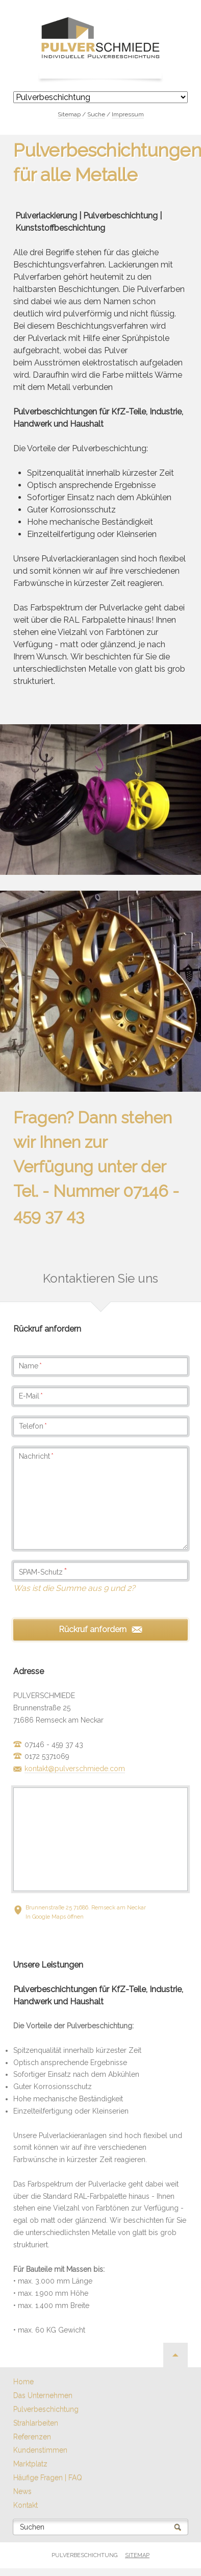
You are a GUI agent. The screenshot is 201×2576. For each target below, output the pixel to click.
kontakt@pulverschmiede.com (74, 1768)
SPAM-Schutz (43, 1571)
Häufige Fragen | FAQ (47, 2477)
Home (23, 2381)
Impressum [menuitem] (128, 114)
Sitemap (137, 2555)
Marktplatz (30, 2464)
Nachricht (36, 1456)
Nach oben (175, 2355)
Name (30, 1365)
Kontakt (25, 2505)
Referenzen (32, 2437)
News (22, 2491)
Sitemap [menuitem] (69, 114)
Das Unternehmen (42, 2395)
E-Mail (31, 1396)
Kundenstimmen (40, 2450)
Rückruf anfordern (93, 1629)
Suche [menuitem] (96, 114)
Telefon (33, 1426)
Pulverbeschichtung (46, 2409)
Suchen (32, 2527)
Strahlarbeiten (35, 2423)
